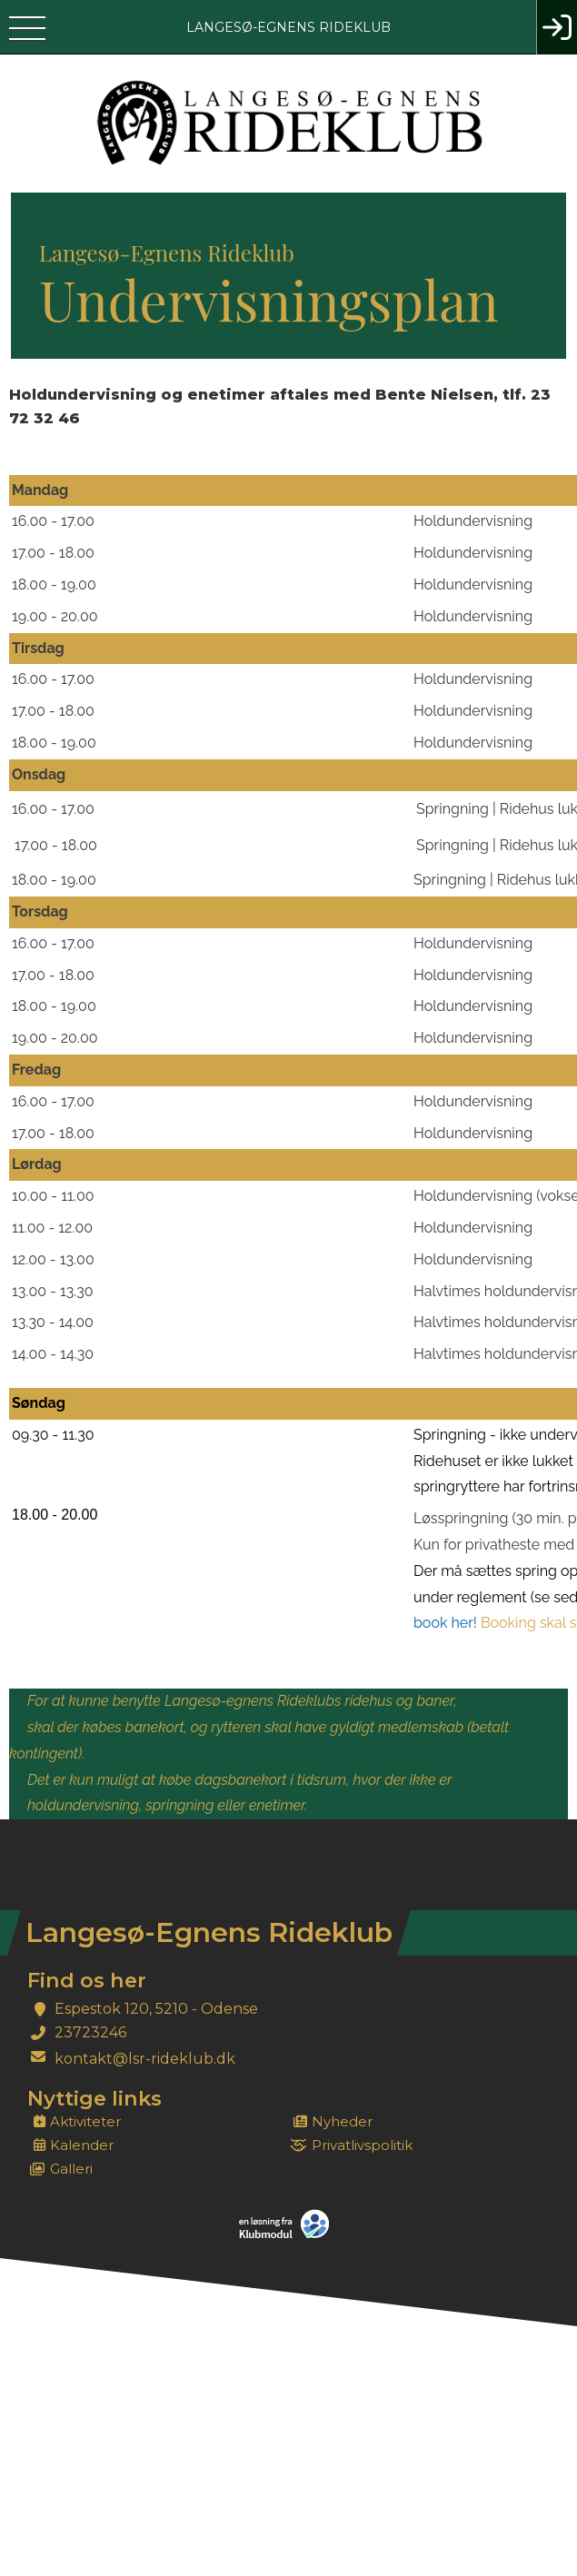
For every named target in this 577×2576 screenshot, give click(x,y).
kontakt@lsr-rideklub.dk (145, 2058)
